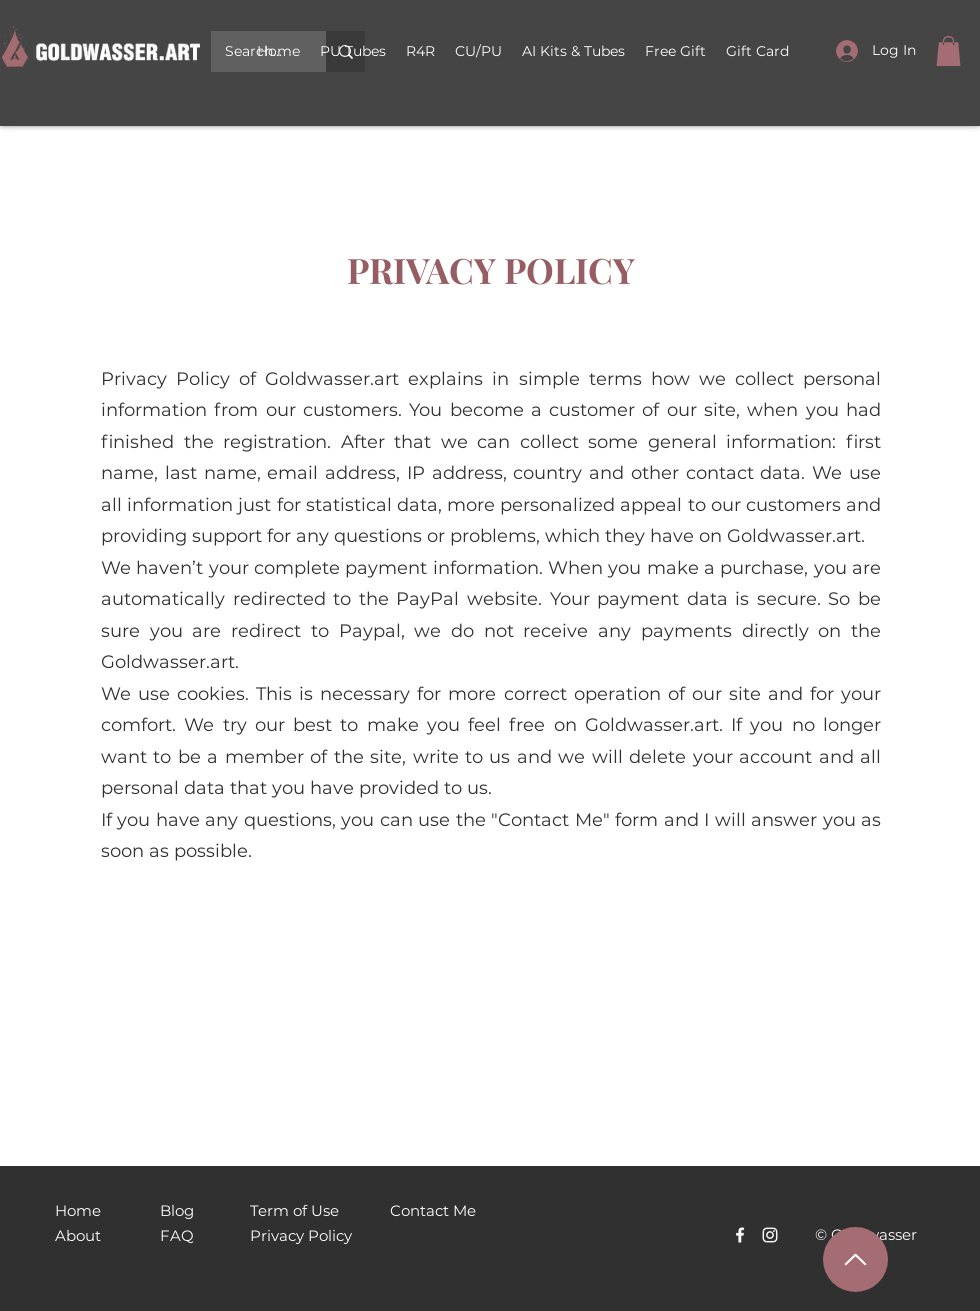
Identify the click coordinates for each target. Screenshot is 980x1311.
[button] (478, 51)
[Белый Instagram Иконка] (770, 1235)
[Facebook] (740, 1235)
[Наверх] (855, 1259)
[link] (948, 51)
